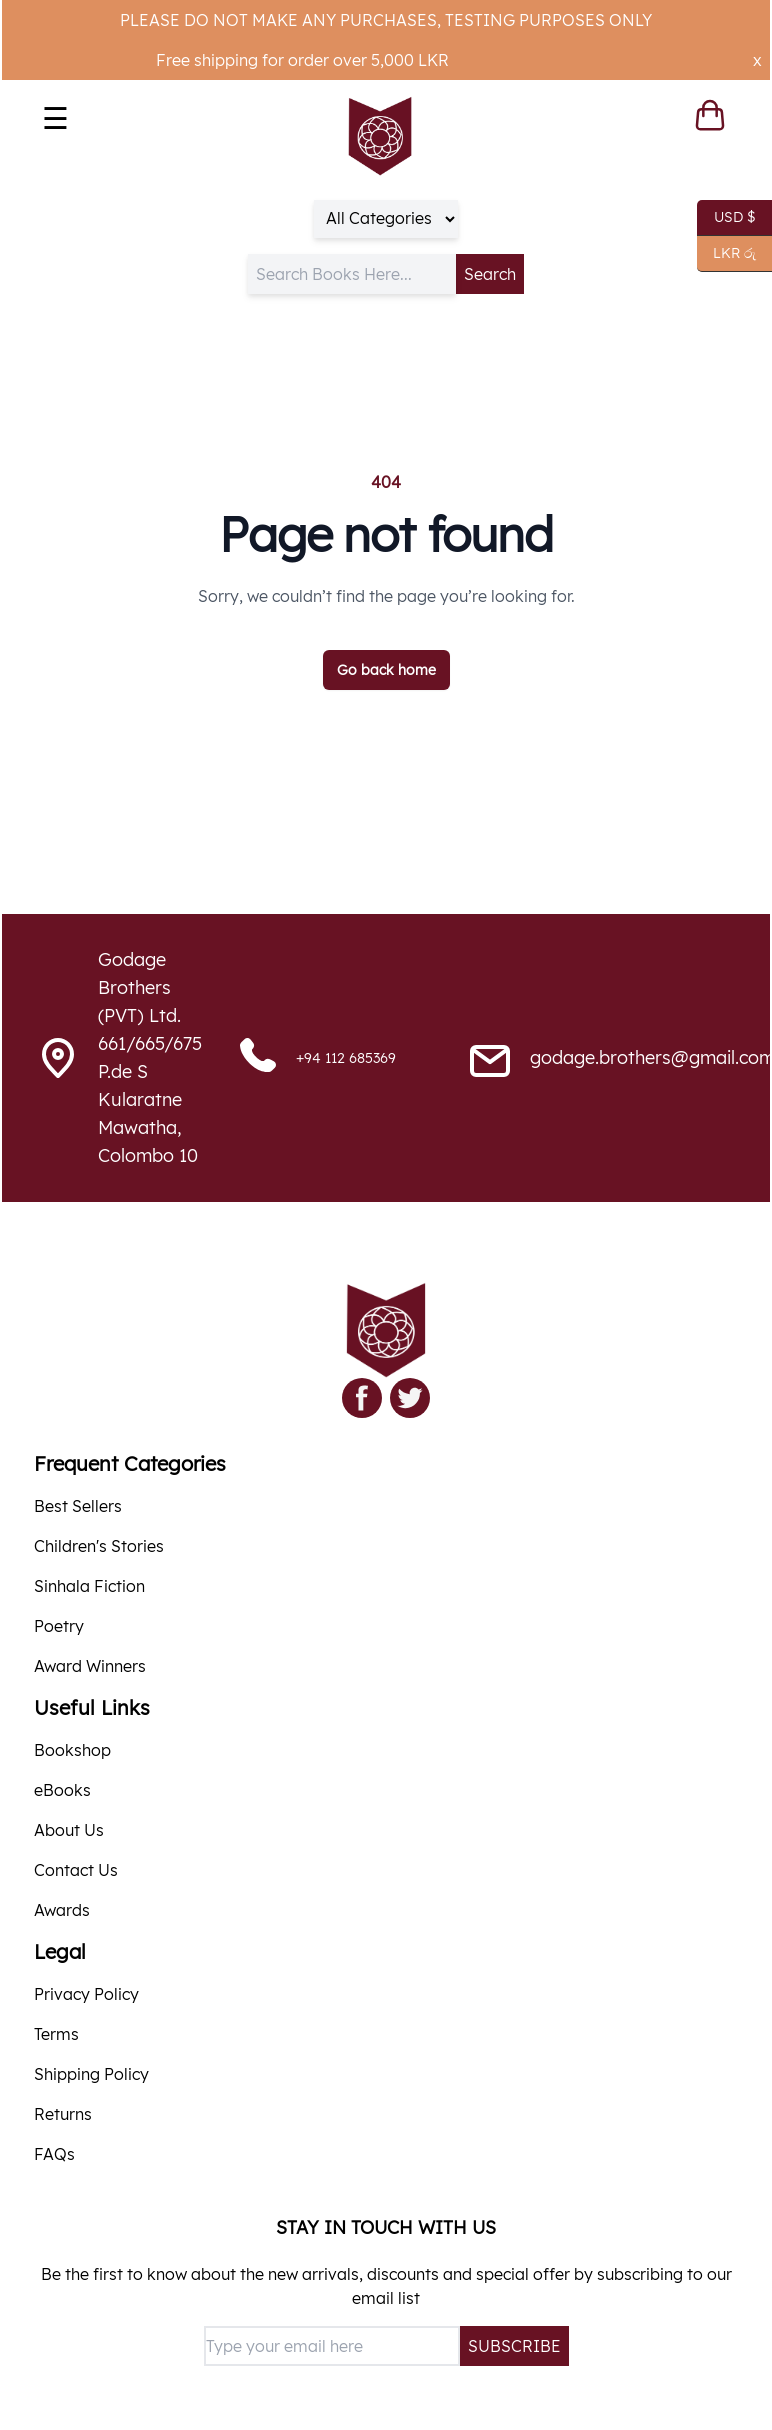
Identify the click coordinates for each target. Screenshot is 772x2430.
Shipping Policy (91, 2074)
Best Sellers (78, 1506)
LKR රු (726, 254)
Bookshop (72, 1750)
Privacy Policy (86, 1994)
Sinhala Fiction (89, 1586)
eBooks (62, 1790)
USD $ (726, 218)
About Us (69, 1830)
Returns (63, 2114)
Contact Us (76, 1870)
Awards (62, 1910)
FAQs (54, 2154)
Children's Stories (99, 1546)
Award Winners (90, 1666)
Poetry (59, 1626)
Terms (56, 2034)
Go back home (386, 670)
